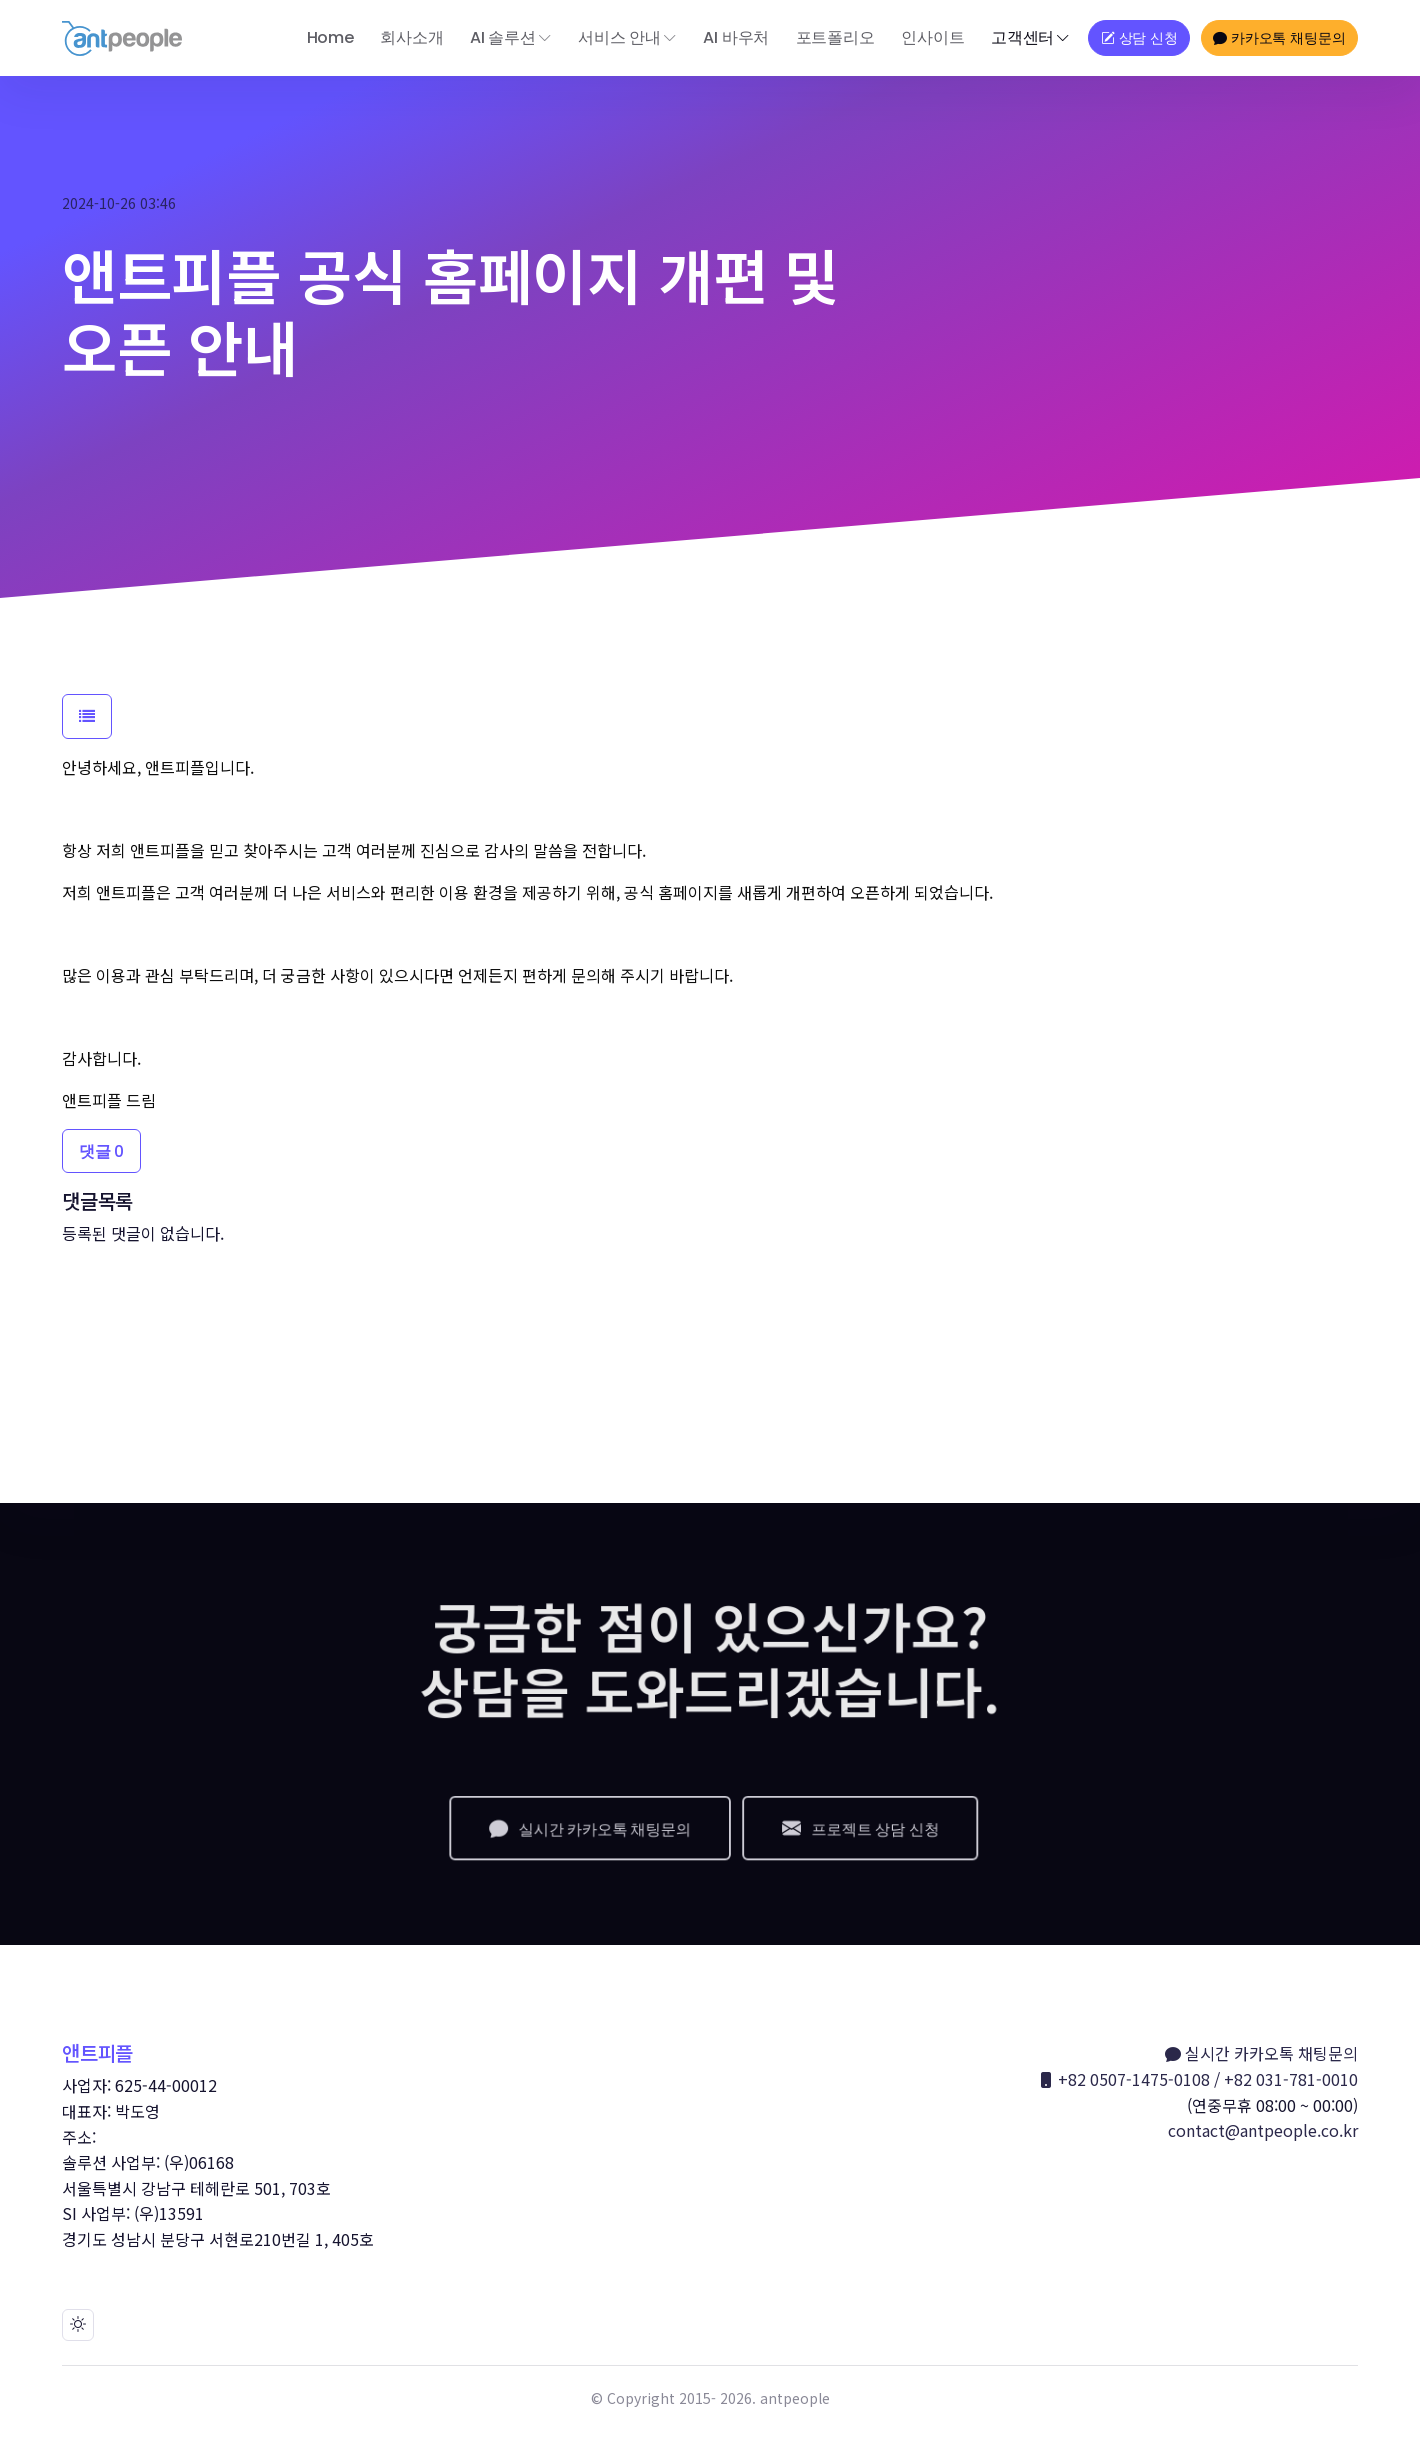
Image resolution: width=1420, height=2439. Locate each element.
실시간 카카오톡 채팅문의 (1261, 2054)
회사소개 (411, 37)
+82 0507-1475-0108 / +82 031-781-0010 (1198, 2080)
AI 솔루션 (503, 37)
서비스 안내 (619, 37)
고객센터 (1022, 37)
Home (330, 37)
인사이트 (932, 37)
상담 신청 (1139, 38)
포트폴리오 (835, 37)
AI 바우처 (736, 37)
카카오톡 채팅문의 (1279, 38)
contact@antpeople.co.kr (1263, 2130)
